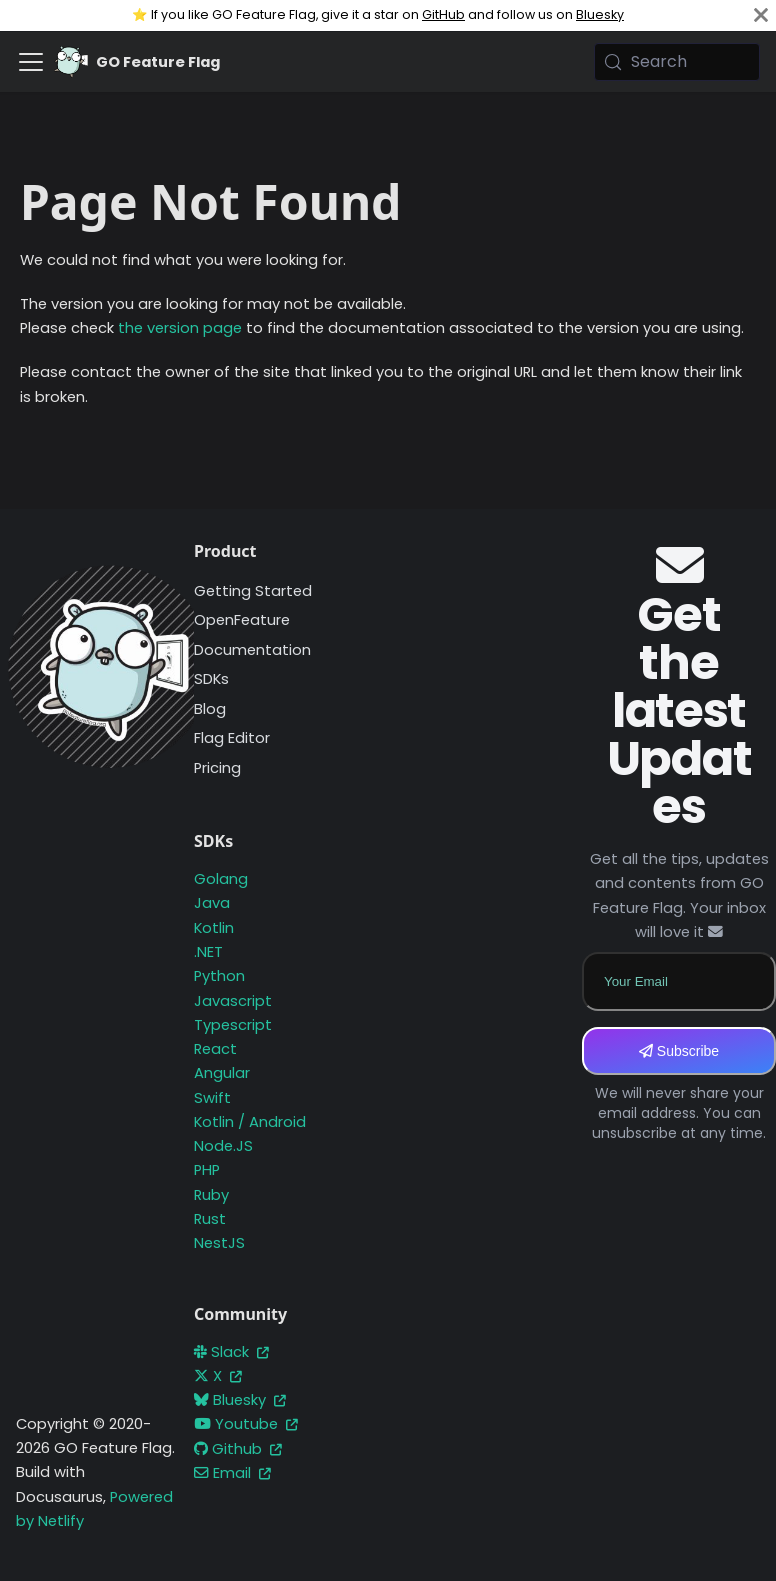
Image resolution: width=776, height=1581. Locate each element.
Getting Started (253, 591)
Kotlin (214, 928)
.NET (208, 952)
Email (232, 1473)
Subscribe (679, 1051)
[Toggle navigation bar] (31, 62)
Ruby (211, 1195)
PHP (207, 1170)
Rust (210, 1219)
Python (219, 976)
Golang (221, 879)
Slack (231, 1352)
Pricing (217, 768)
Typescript (233, 1025)
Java (212, 903)
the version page (180, 328)
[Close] (761, 15)
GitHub (443, 14)
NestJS (219, 1243)
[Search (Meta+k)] (677, 62)
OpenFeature (242, 620)
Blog (210, 709)
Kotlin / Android (250, 1122)
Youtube (246, 1424)
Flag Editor (232, 738)
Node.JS (223, 1146)
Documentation (252, 650)
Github (238, 1449)
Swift (212, 1098)
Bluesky (600, 14)
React (215, 1049)
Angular (222, 1073)
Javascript (233, 1001)
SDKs (211, 679)
